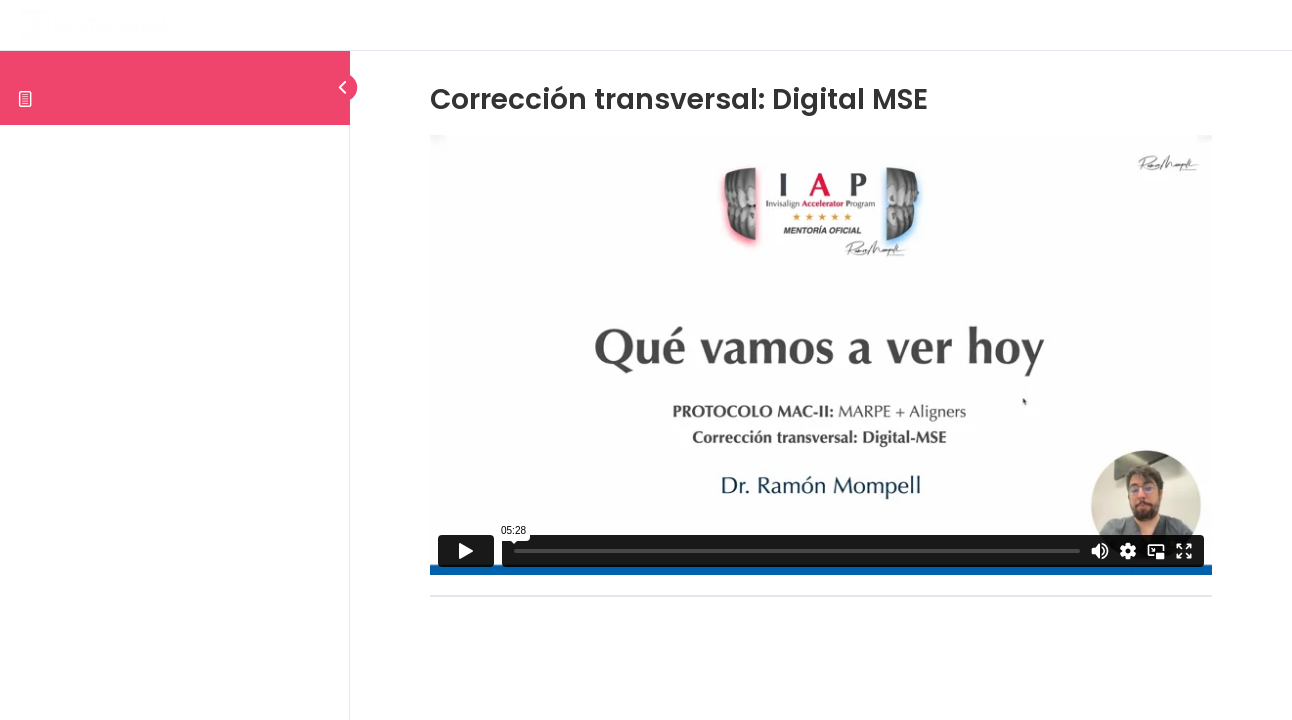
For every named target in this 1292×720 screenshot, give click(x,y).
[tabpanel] (821, 355)
